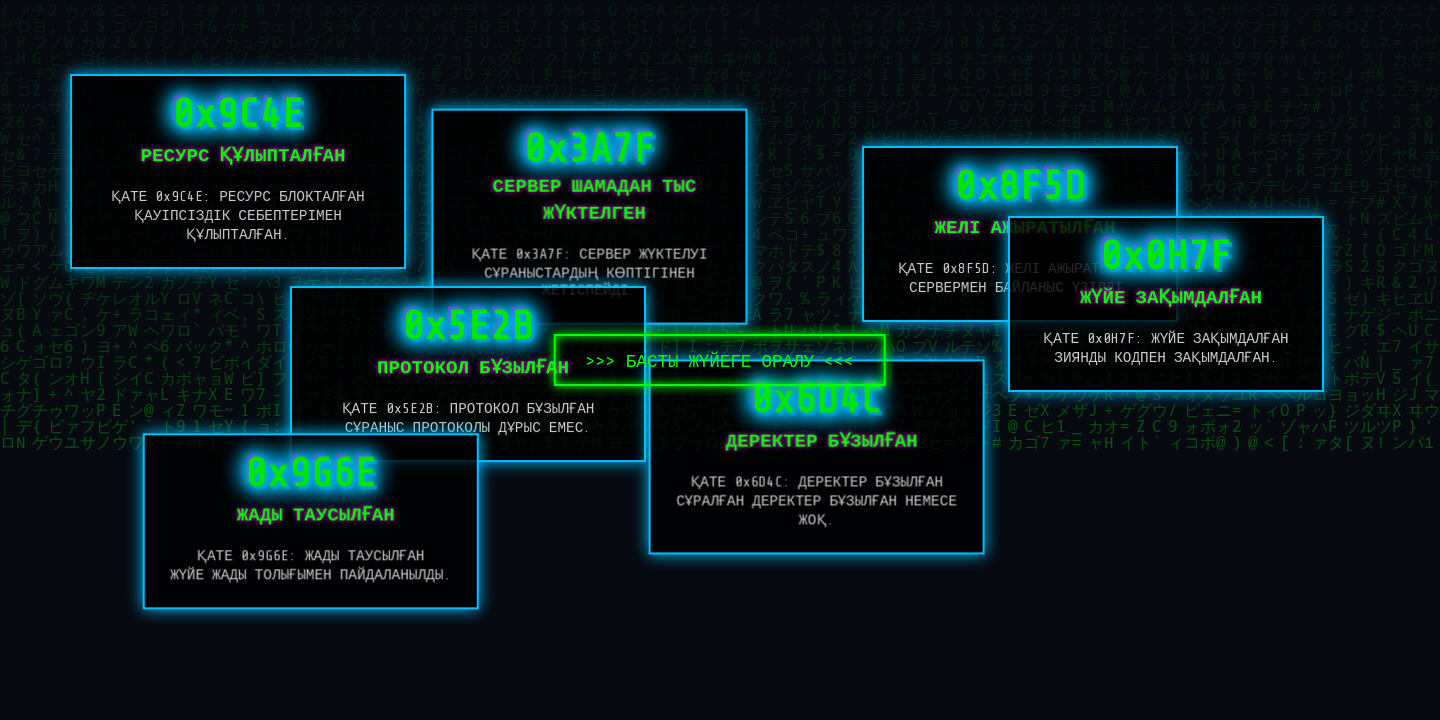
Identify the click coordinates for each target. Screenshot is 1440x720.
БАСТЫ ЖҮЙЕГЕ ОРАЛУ (720, 361)
